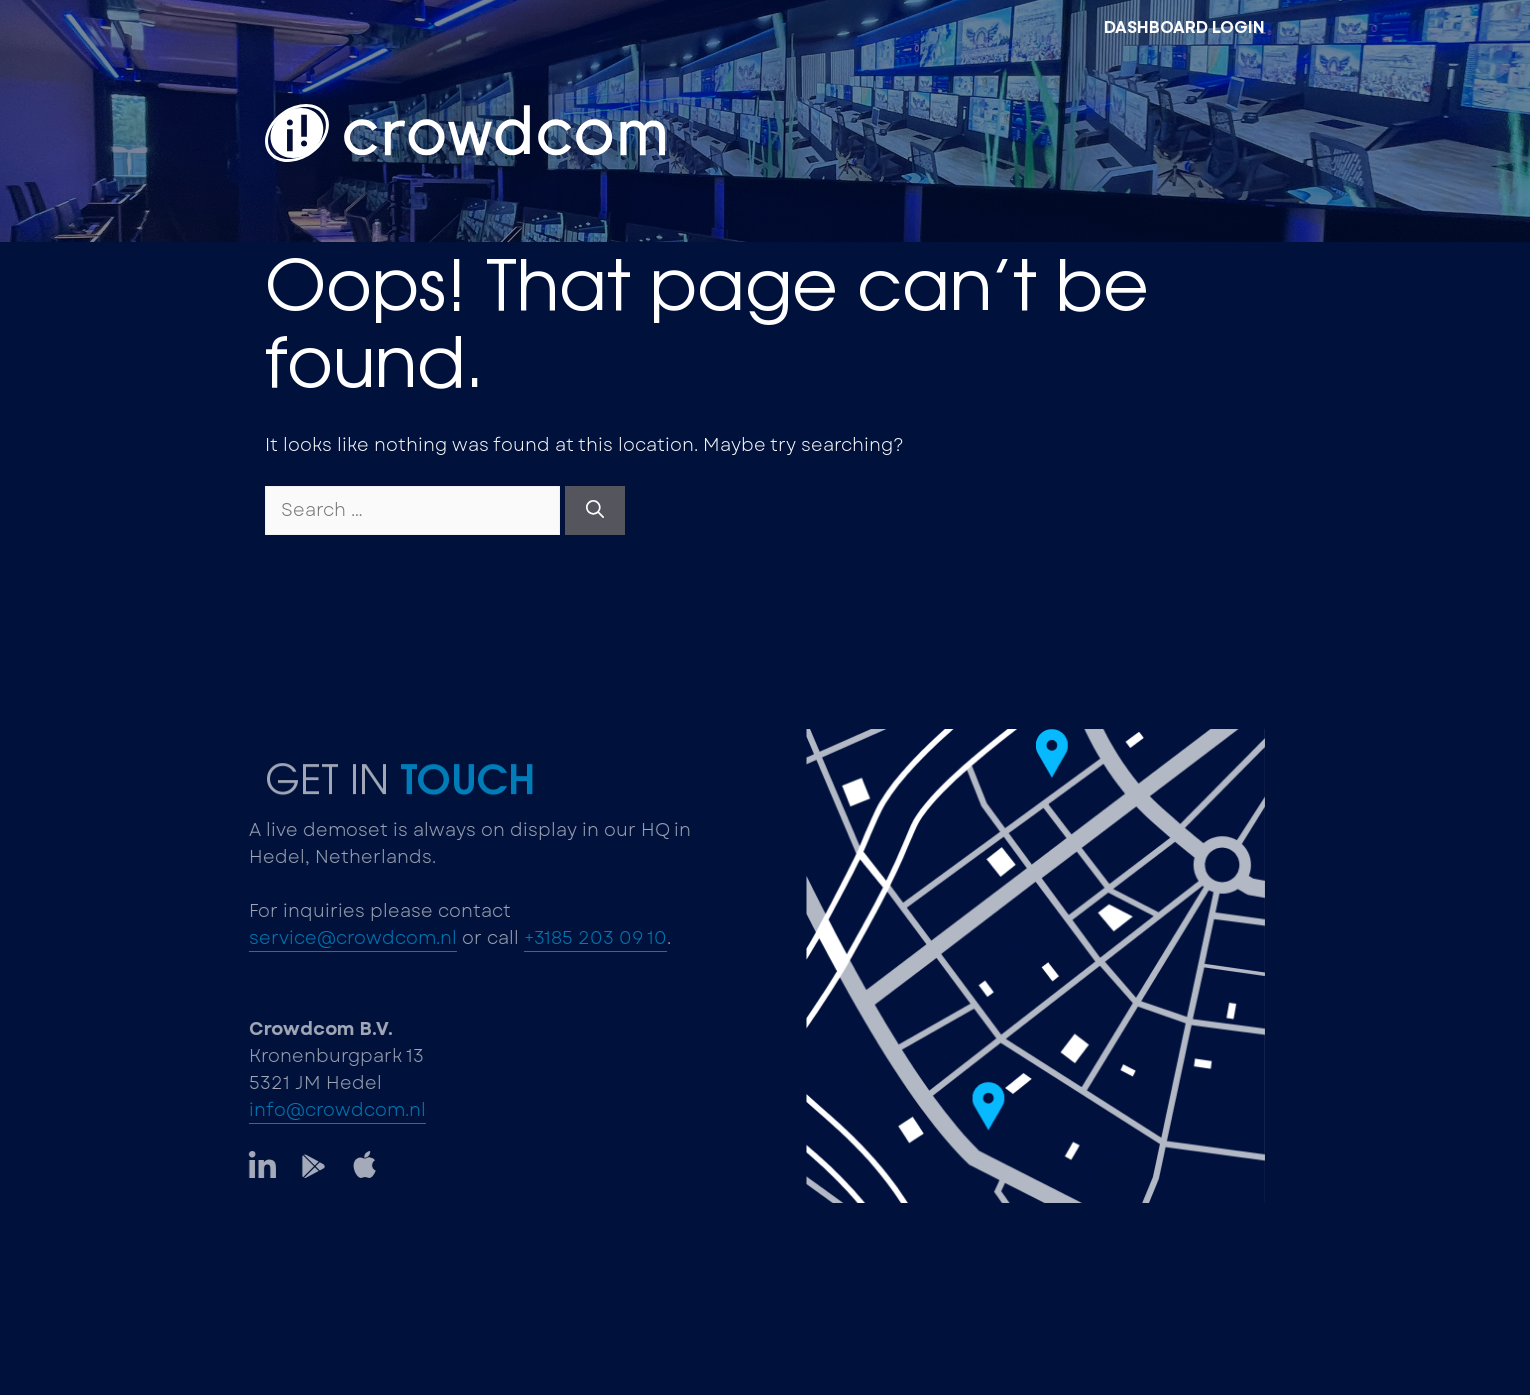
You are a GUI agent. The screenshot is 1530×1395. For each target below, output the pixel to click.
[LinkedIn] (252, 1164)
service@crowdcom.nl (343, 938)
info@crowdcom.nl (327, 1110)
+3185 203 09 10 (585, 938)
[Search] (595, 510)
